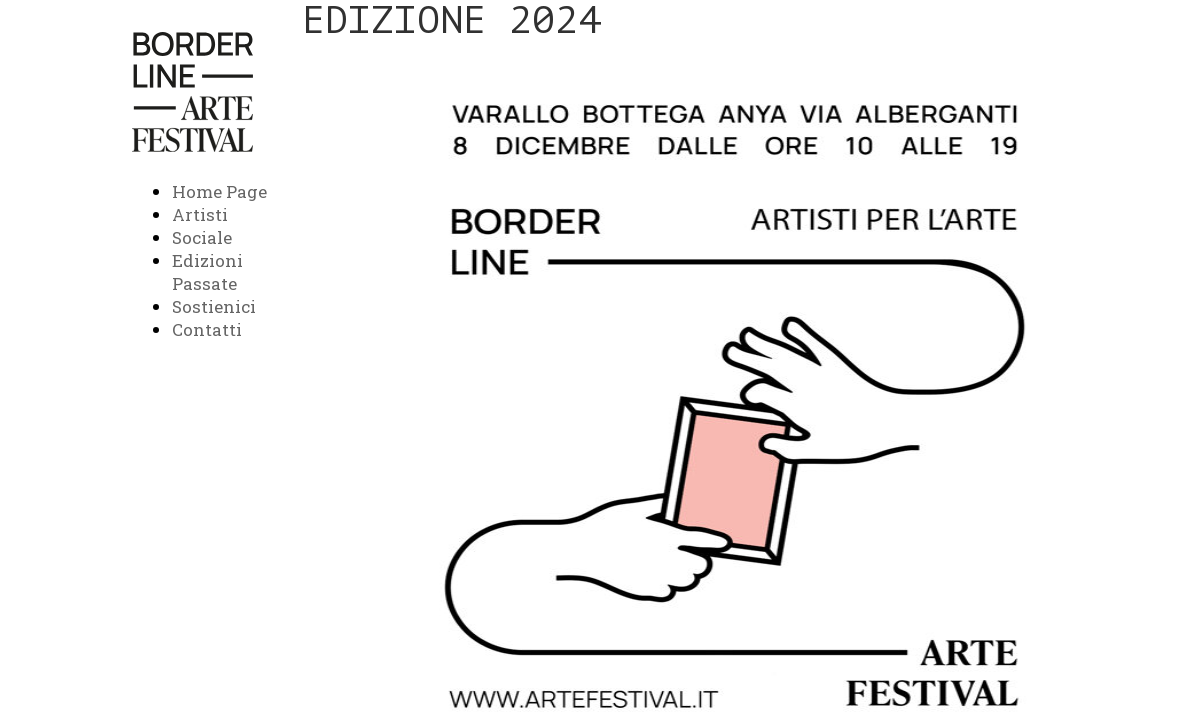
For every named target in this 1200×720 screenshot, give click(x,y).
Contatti (207, 329)
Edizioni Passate (207, 272)
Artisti (200, 214)
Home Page (219, 191)
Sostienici (214, 306)
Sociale (202, 237)
